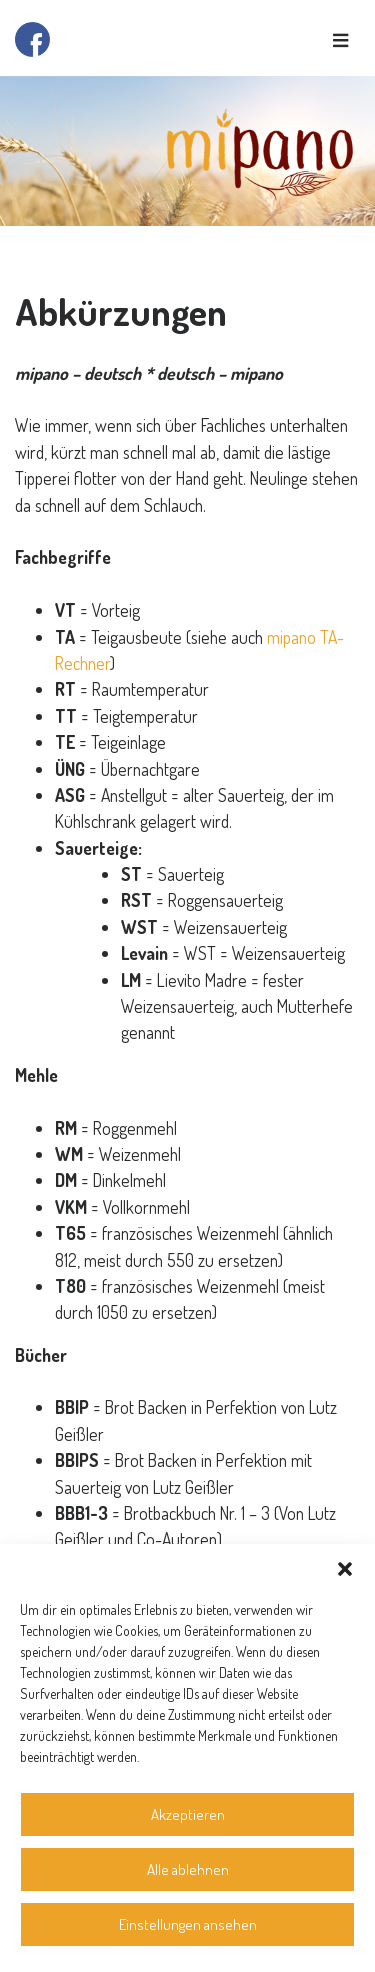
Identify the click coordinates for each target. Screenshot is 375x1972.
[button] (345, 1569)
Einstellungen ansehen (188, 1924)
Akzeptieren (188, 1814)
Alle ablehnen (188, 1869)
